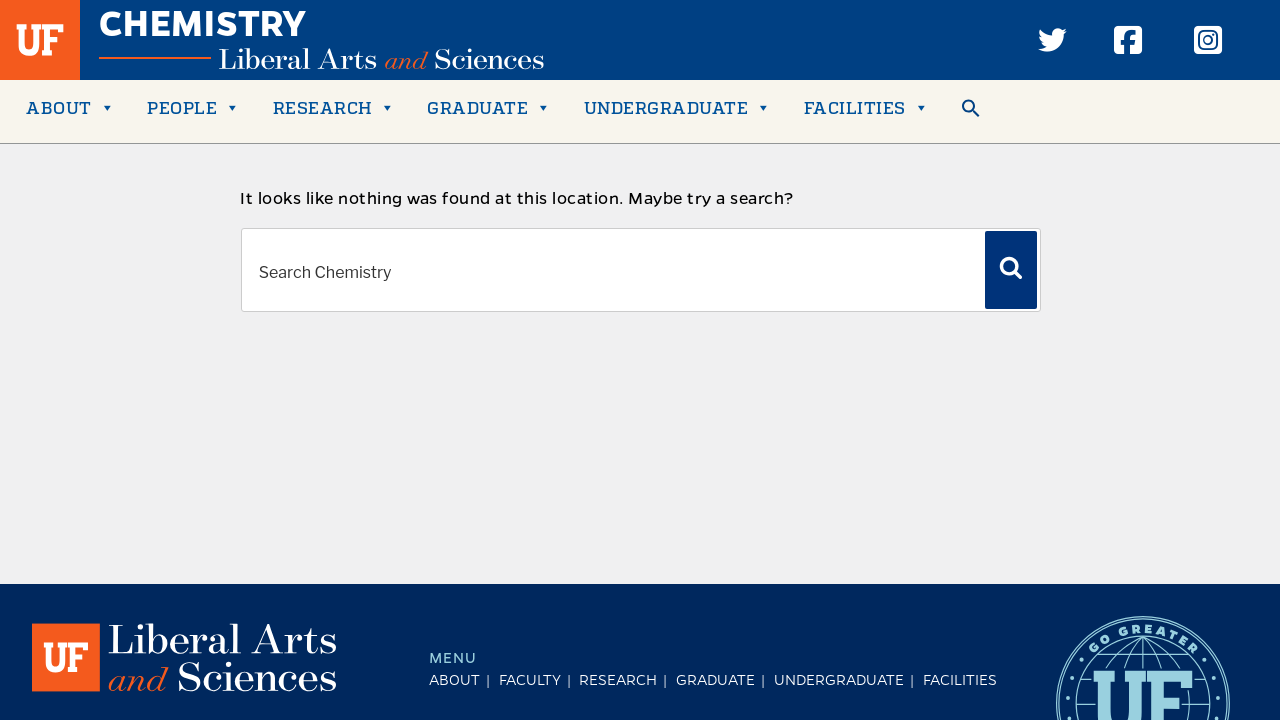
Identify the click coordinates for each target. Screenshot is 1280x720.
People (194, 107)
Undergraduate (678, 107)
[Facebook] (1128, 40)
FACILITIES (867, 107)
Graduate (489, 107)
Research (334, 107)
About (70, 107)
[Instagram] (1208, 40)
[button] (971, 111)
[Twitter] (1052, 40)
